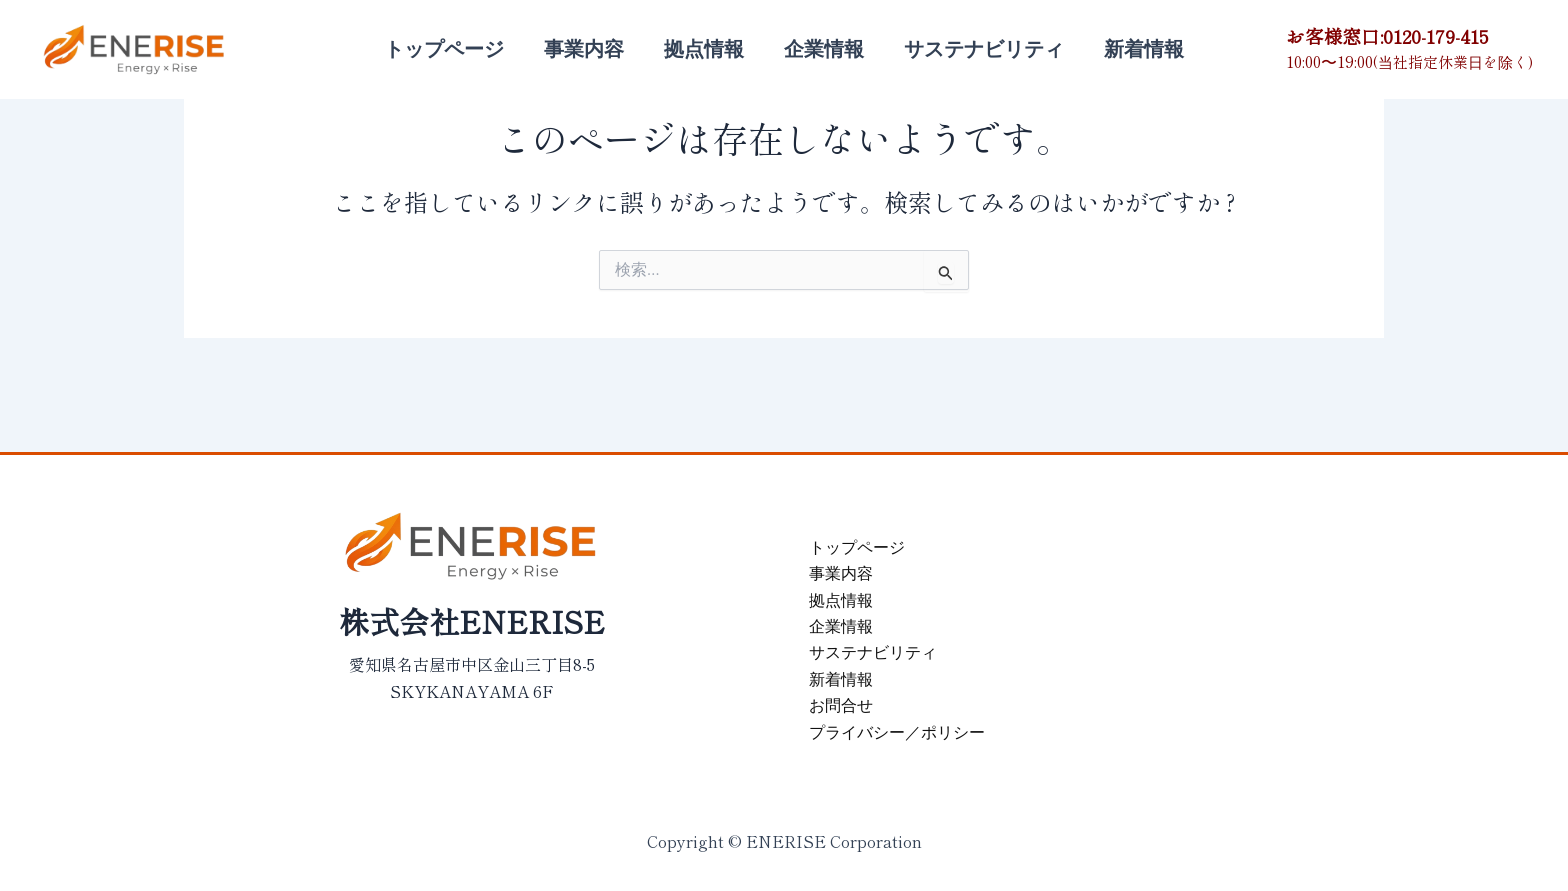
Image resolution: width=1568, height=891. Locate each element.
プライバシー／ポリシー (897, 732)
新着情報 (1144, 49)
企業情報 (824, 49)
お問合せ (841, 705)
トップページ (444, 49)
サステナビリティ (984, 49)
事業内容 (584, 49)
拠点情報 (704, 49)
